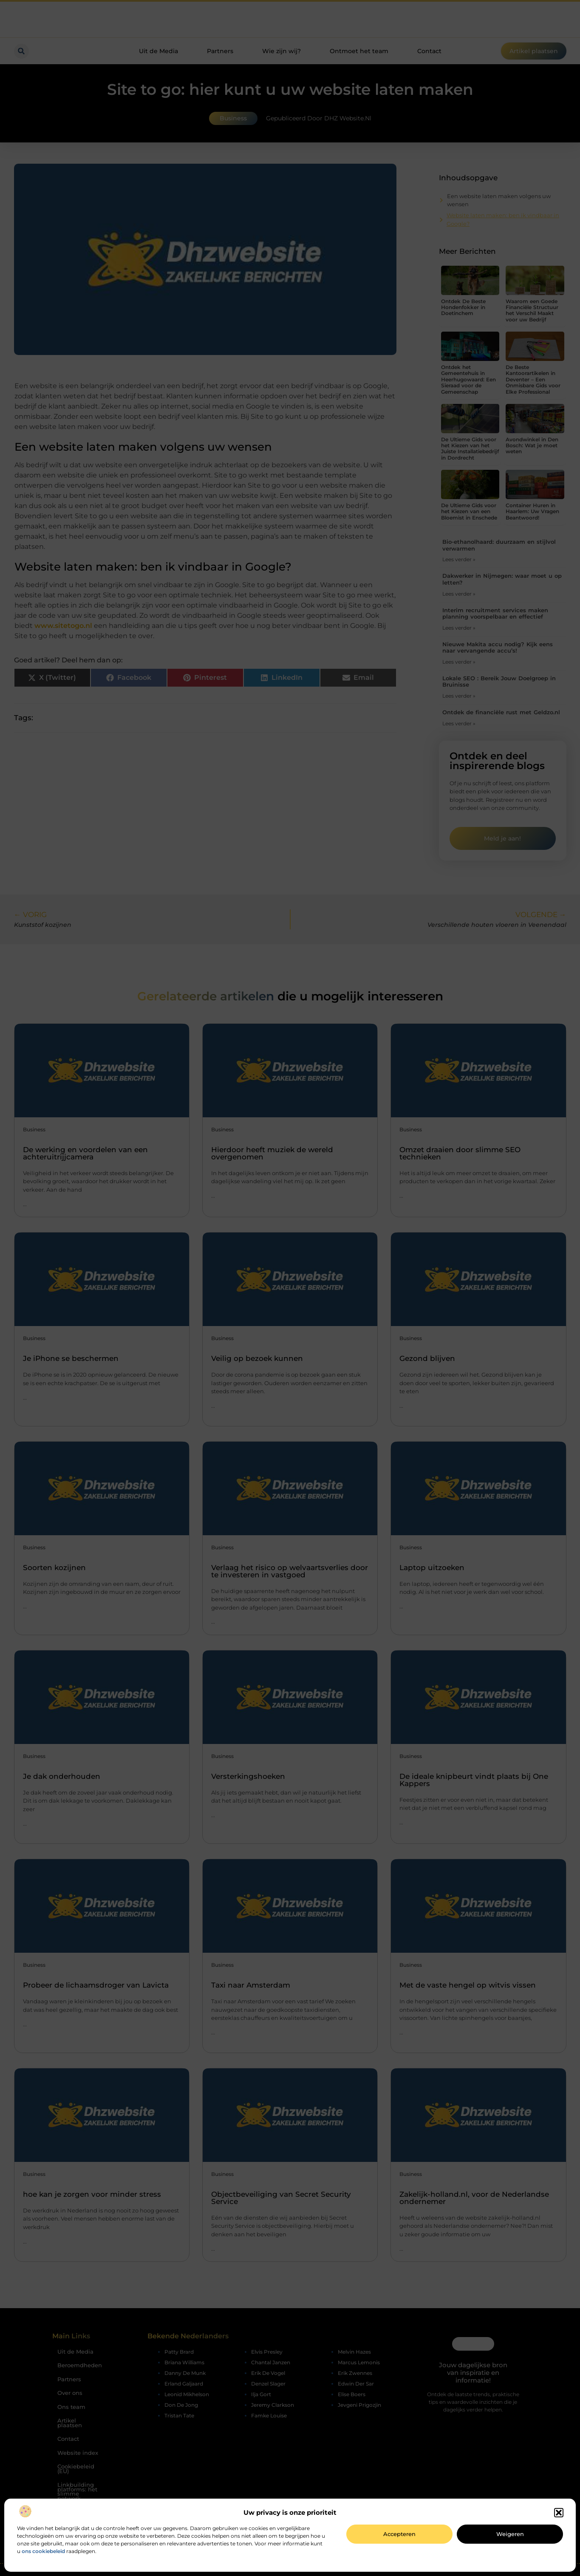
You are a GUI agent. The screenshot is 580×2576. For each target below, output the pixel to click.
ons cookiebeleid (43, 2551)
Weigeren (510, 2534)
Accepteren (399, 2534)
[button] (559, 2512)
